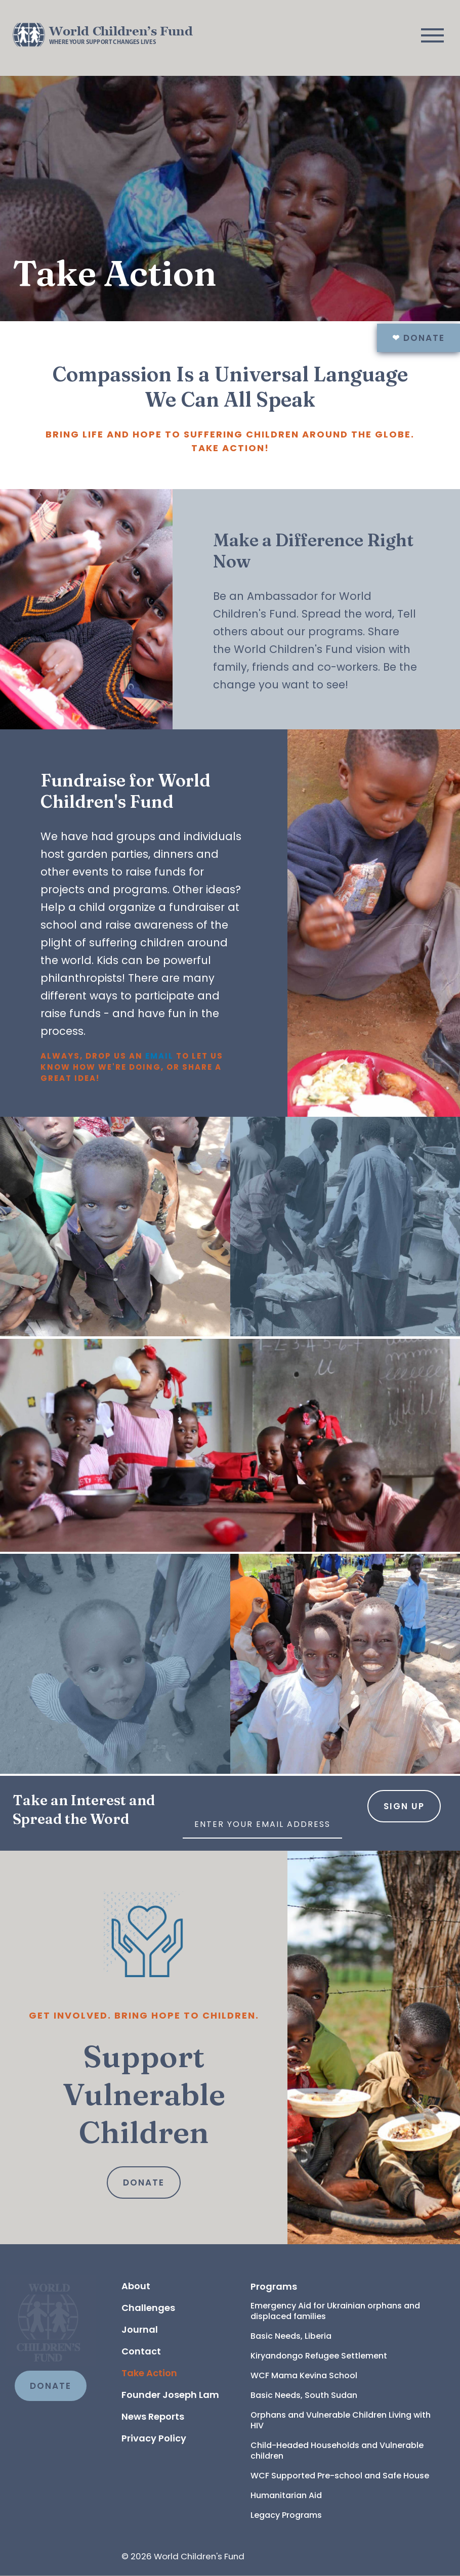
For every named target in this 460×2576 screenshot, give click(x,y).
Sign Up (404, 1806)
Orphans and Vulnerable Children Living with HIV (341, 2420)
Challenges (148, 2307)
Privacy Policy (153, 2438)
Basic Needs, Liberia (290, 2336)
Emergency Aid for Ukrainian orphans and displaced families (336, 2311)
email (160, 1056)
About (135, 2286)
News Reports (152, 2416)
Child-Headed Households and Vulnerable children (338, 2450)
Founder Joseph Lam (170, 2394)
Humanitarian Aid (286, 2495)
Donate (418, 338)
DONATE (50, 2386)
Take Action (149, 2373)
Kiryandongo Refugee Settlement (318, 2356)
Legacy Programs (286, 2515)
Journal (139, 2329)
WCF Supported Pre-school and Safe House (339, 2475)
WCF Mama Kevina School (303, 2375)
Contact (141, 2351)
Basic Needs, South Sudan (303, 2395)
